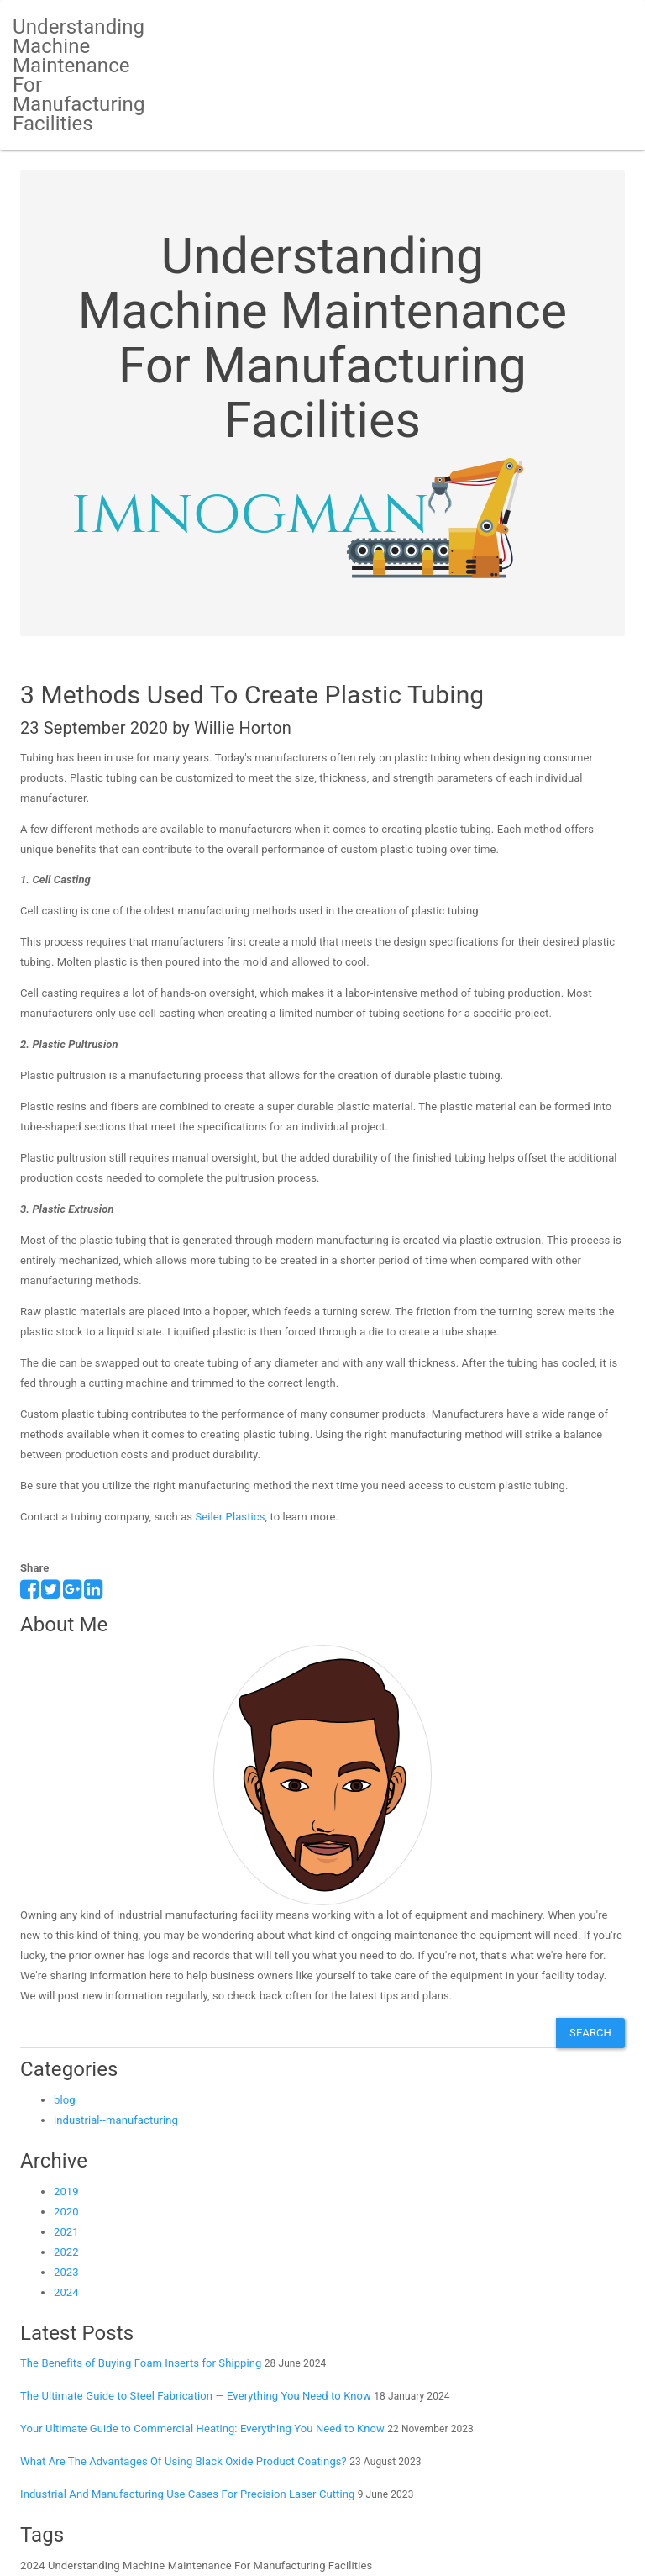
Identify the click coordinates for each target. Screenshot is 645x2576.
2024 (66, 2292)
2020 (66, 2211)
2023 (66, 2272)
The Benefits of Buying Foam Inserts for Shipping (140, 2363)
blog (65, 2100)
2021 (66, 2232)
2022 (66, 2252)
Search (590, 2032)
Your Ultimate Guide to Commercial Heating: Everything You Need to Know (202, 2428)
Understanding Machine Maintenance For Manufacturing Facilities (79, 75)
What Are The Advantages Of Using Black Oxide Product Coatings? (183, 2461)
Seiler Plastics (230, 1516)
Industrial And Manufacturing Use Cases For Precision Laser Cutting (187, 2494)
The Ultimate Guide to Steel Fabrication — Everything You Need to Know (195, 2395)
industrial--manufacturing (116, 2120)
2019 (66, 2191)
